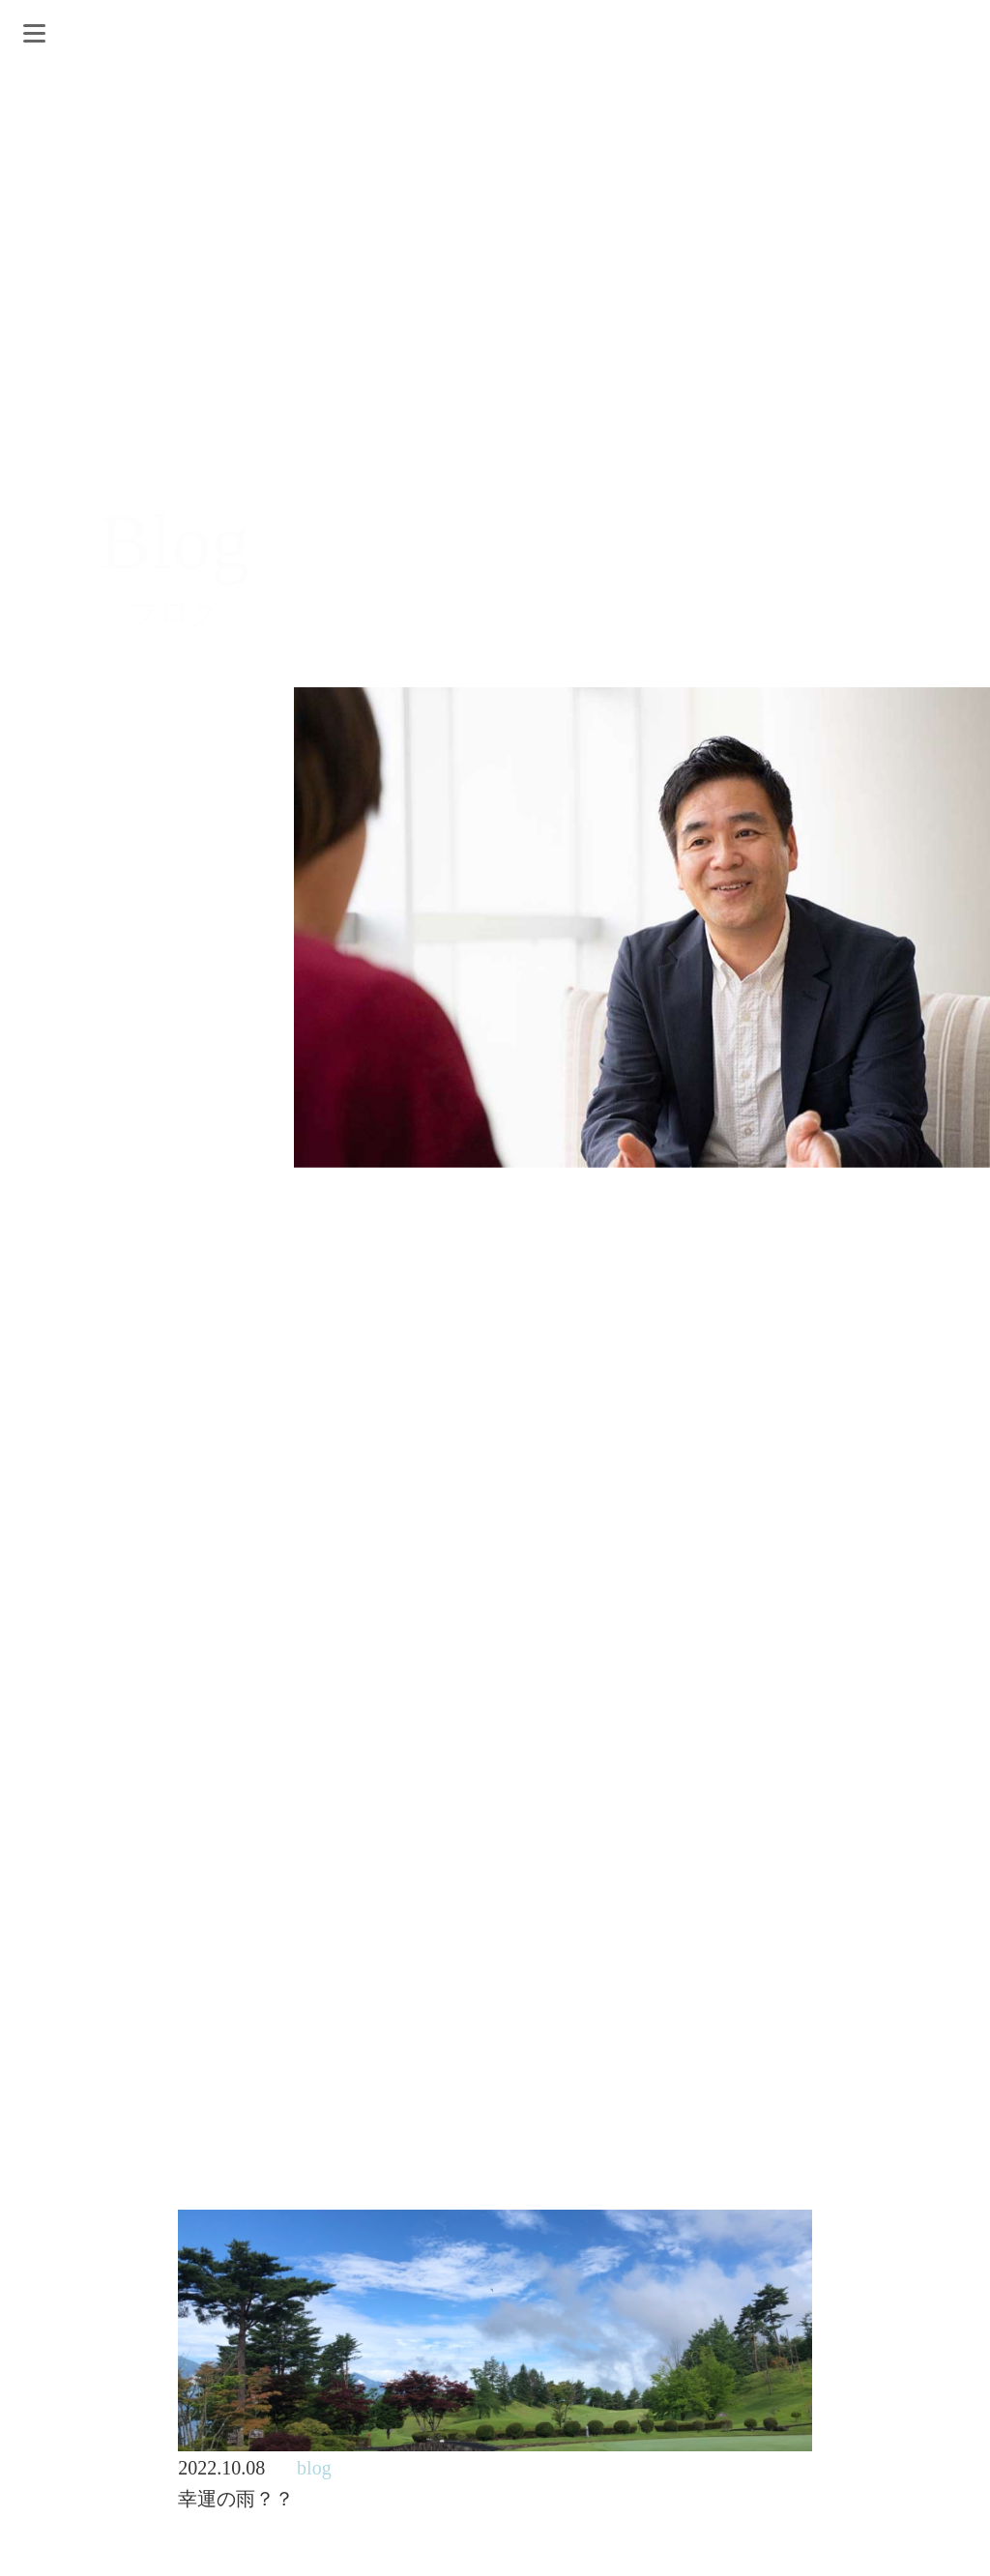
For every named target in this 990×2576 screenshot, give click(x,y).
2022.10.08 (221, 2467)
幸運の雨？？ (236, 2498)
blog (314, 2467)
